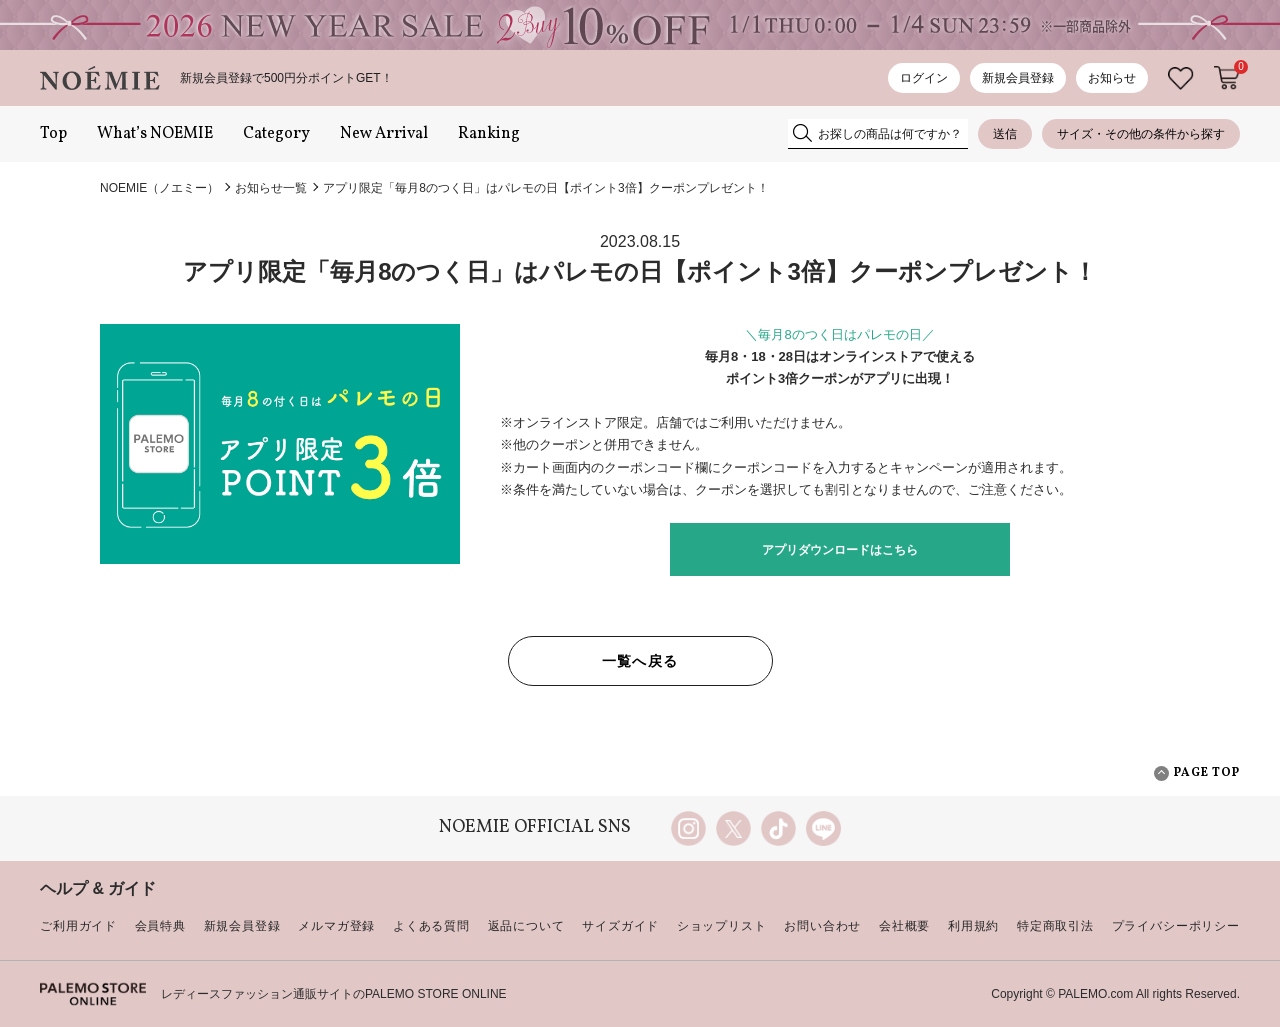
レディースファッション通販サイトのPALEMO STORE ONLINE (334, 994)
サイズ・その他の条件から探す (1141, 134)
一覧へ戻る (640, 661)
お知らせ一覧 (271, 188)
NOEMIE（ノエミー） (159, 188)
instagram (688, 828)
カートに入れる (1227, 78)
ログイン (924, 78)
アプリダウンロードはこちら (840, 550)
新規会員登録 (1018, 78)
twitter (733, 828)
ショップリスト (722, 926)
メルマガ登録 (336, 926)
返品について (526, 926)
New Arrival (384, 134)
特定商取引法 (1055, 926)
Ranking (489, 134)
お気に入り (1181, 78)
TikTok (778, 828)
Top (53, 134)
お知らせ (1112, 78)
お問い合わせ (822, 926)
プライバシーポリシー (1176, 926)
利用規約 (973, 926)
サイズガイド (620, 926)
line (823, 828)
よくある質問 (431, 926)
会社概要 (904, 926)
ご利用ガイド (78, 926)
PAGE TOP (1197, 773)
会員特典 (160, 926)
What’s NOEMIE (155, 134)
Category (276, 134)
